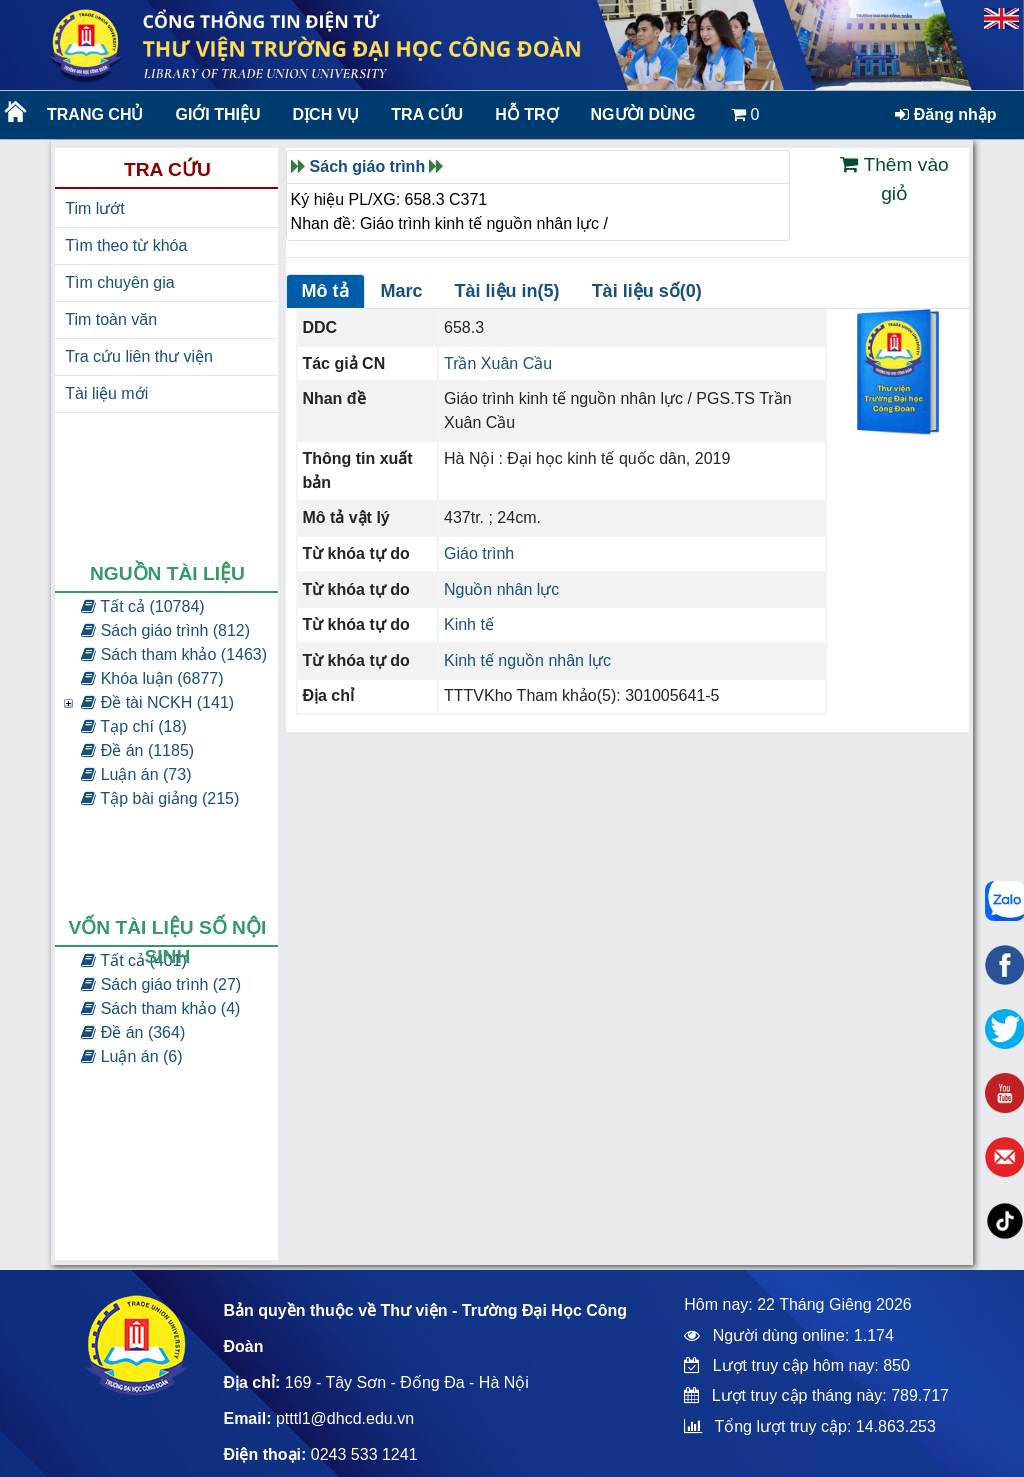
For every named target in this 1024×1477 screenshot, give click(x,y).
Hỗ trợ (526, 114)
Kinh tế (469, 624)
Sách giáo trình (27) (161, 984)
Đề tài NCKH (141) (157, 702)
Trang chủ (95, 114)
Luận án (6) (131, 1056)
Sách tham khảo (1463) (174, 654)
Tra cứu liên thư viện (139, 356)
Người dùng (643, 114)
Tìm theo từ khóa (126, 245)
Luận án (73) (136, 774)
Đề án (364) (133, 1032)
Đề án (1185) (137, 750)
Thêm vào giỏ (894, 179)
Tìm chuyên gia (119, 282)
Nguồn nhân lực (501, 589)
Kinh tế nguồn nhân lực (527, 660)
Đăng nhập (945, 114)
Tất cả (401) (134, 960)
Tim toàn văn (111, 319)
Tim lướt (95, 208)
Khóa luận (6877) (152, 678)
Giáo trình (479, 553)
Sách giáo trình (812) (165, 630)
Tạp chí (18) (134, 726)
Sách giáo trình (368, 166)
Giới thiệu (217, 114)
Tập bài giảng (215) (160, 798)
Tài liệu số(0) (647, 291)
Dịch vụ (326, 114)
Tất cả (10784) (142, 606)
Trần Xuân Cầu (498, 363)
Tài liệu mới (106, 393)
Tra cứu (427, 114)
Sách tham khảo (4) (160, 1008)
